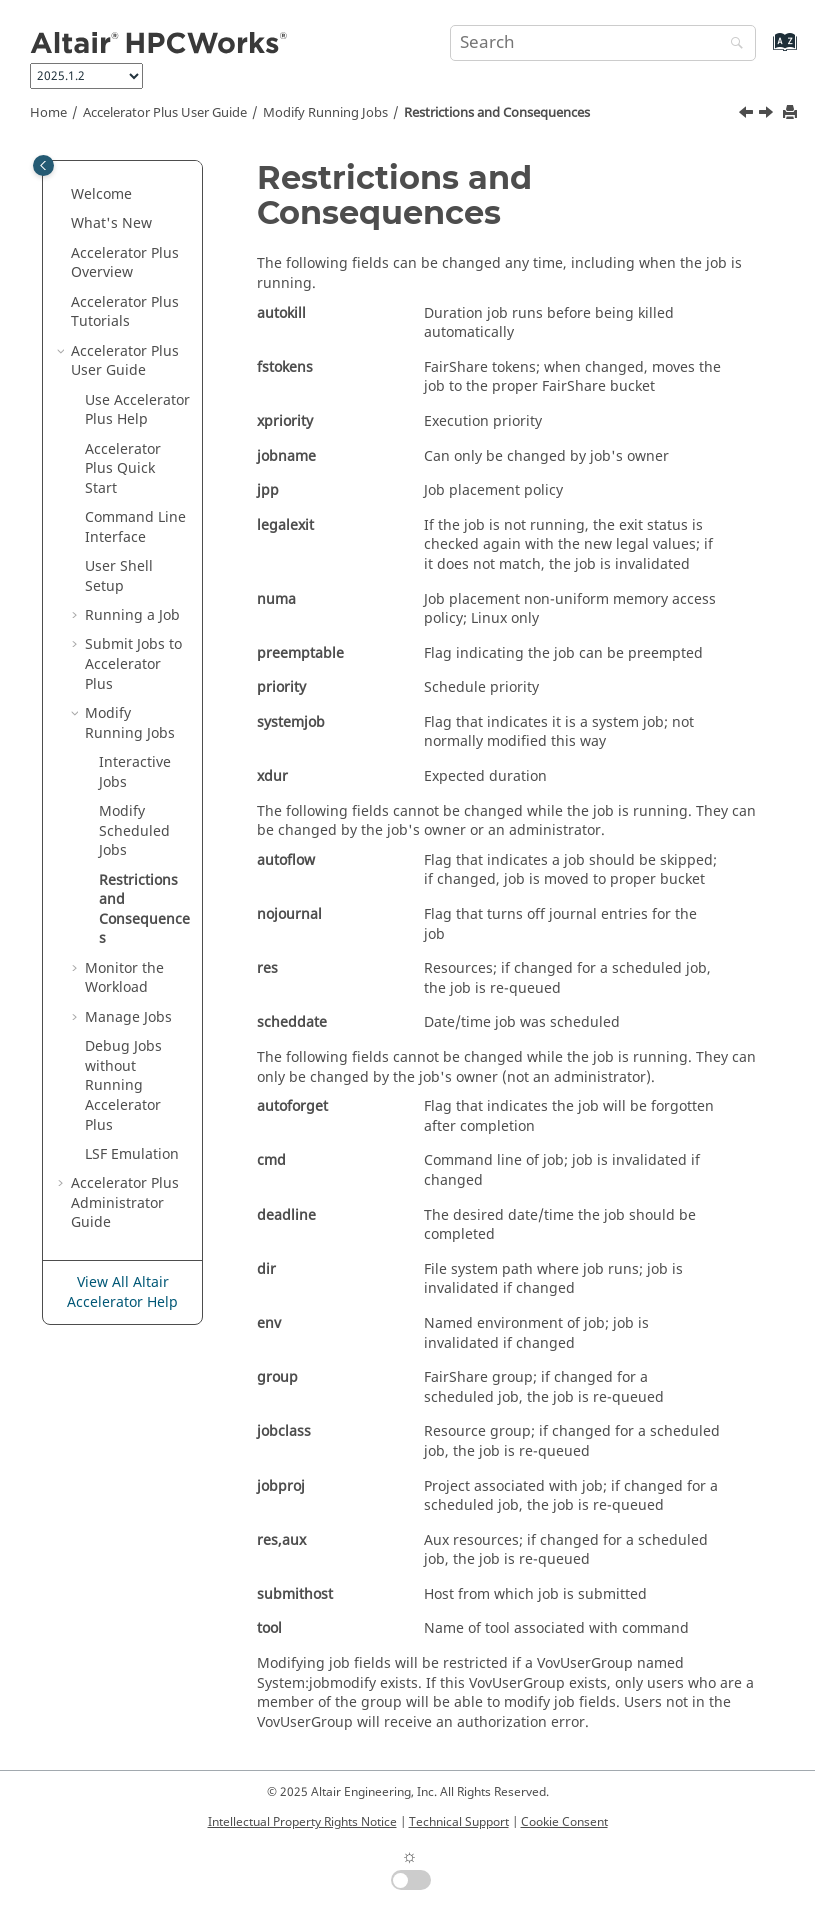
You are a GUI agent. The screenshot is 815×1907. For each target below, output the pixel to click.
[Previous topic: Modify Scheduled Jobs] (748, 115)
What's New (111, 223)
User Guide (165, 113)
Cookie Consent (564, 1822)
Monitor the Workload (124, 978)
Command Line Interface (135, 527)
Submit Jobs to (133, 664)
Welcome (101, 194)
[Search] (732, 44)
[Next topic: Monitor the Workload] (768, 115)
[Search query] (603, 43)
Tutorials (125, 312)
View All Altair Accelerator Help (122, 1292)
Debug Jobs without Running (123, 1085)
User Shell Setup (119, 576)
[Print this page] (792, 113)
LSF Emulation (132, 1154)
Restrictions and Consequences (497, 113)
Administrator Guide (125, 1203)
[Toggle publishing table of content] (43, 165)
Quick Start (123, 469)
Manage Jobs (128, 1017)
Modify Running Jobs (325, 113)
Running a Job (132, 615)
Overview (125, 263)
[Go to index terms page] (763, 51)
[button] (63, 195)
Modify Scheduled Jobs (134, 831)
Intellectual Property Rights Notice (302, 1822)
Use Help (137, 410)
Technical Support (459, 1822)
